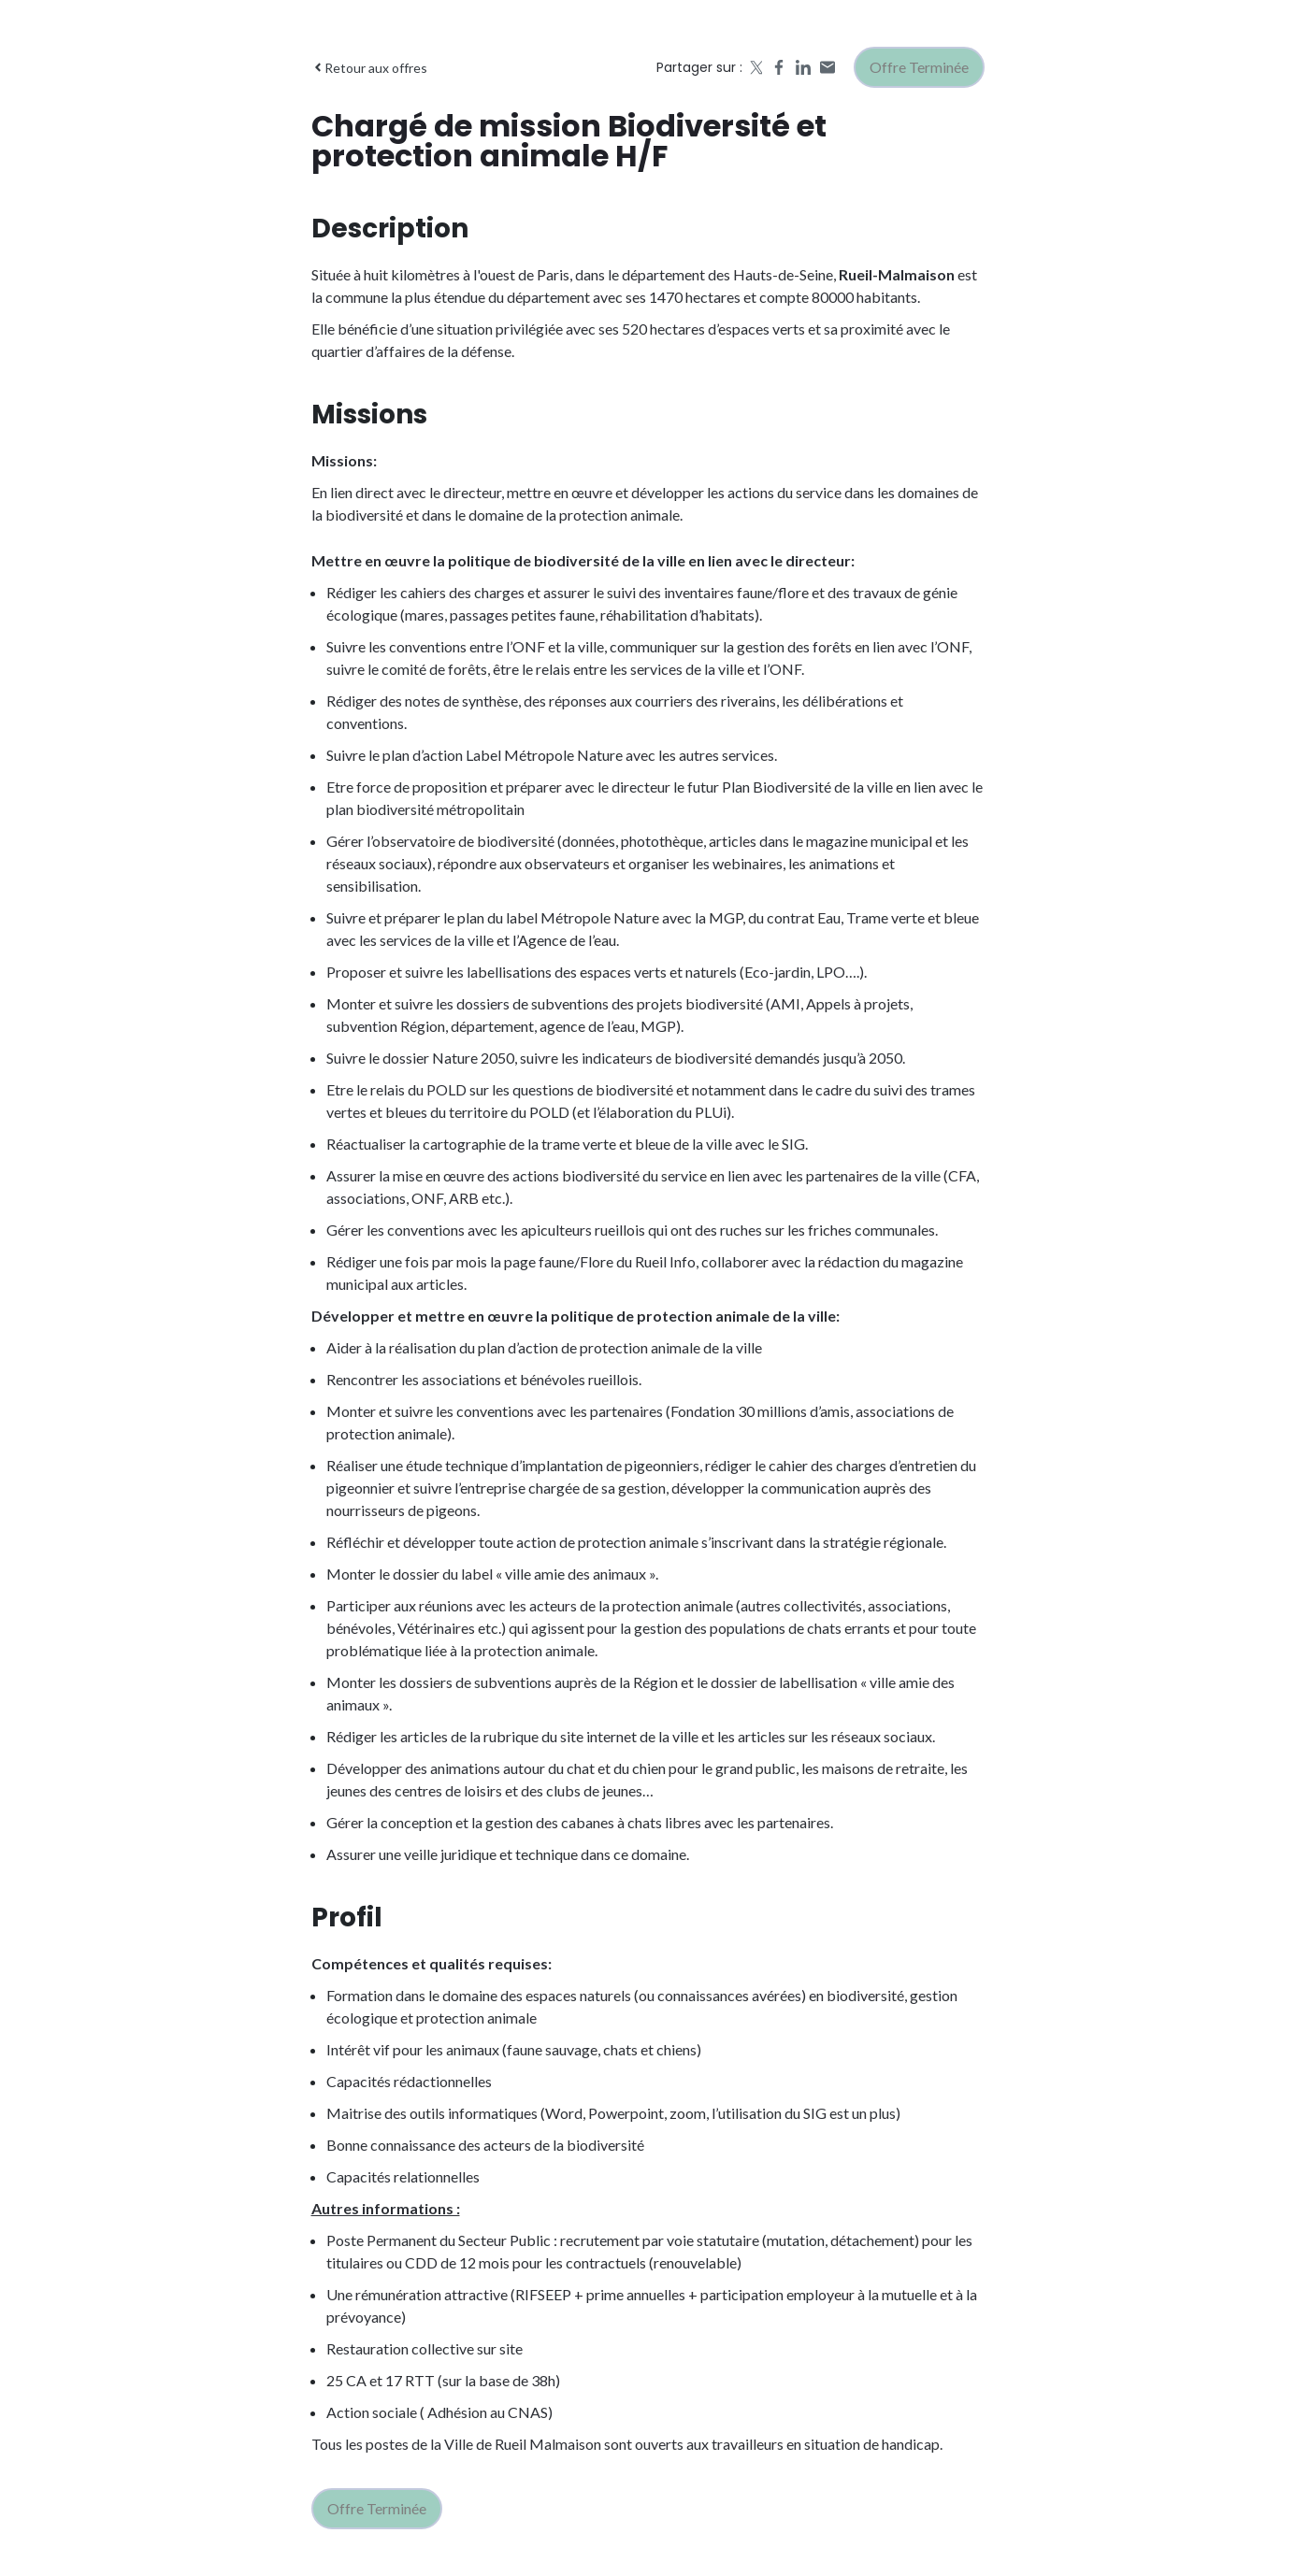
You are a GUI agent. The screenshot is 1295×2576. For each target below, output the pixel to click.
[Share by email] (827, 67)
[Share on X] (754, 67)
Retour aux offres (369, 68)
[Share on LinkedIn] (803, 67)
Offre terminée (919, 67)
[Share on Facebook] (778, 67)
